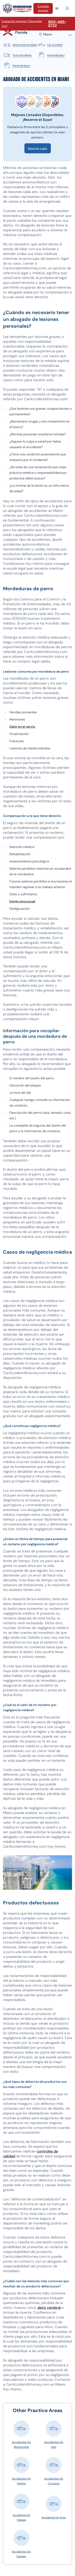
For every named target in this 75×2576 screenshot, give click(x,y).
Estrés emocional (22, 901)
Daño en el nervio (22, 727)
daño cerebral (49, 2307)
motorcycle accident (20, 45)
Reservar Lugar (37, 148)
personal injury (51, 55)
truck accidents (17, 55)
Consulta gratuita (43, 8)
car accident (50, 45)
